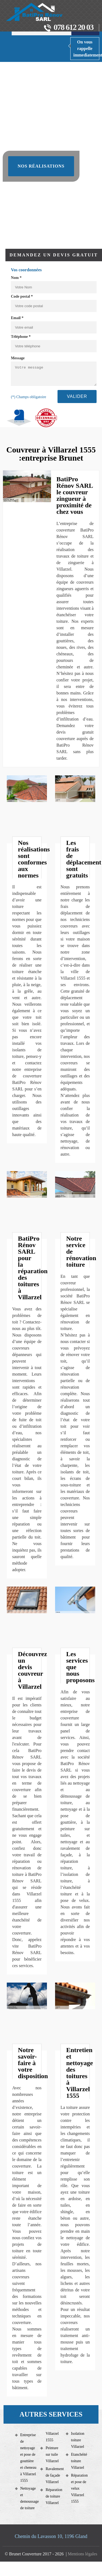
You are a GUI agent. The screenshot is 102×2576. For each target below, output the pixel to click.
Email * (17, 318)
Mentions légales (82, 2554)
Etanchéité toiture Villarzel (79, 2461)
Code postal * (22, 296)
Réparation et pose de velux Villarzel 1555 (79, 2488)
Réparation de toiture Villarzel (54, 2496)
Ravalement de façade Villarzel (54, 2475)
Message (18, 358)
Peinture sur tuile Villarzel (52, 2454)
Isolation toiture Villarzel (77, 2440)
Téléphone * (21, 337)
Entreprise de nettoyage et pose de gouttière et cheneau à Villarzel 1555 (28, 2458)
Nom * (16, 278)
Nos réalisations (41, 166)
